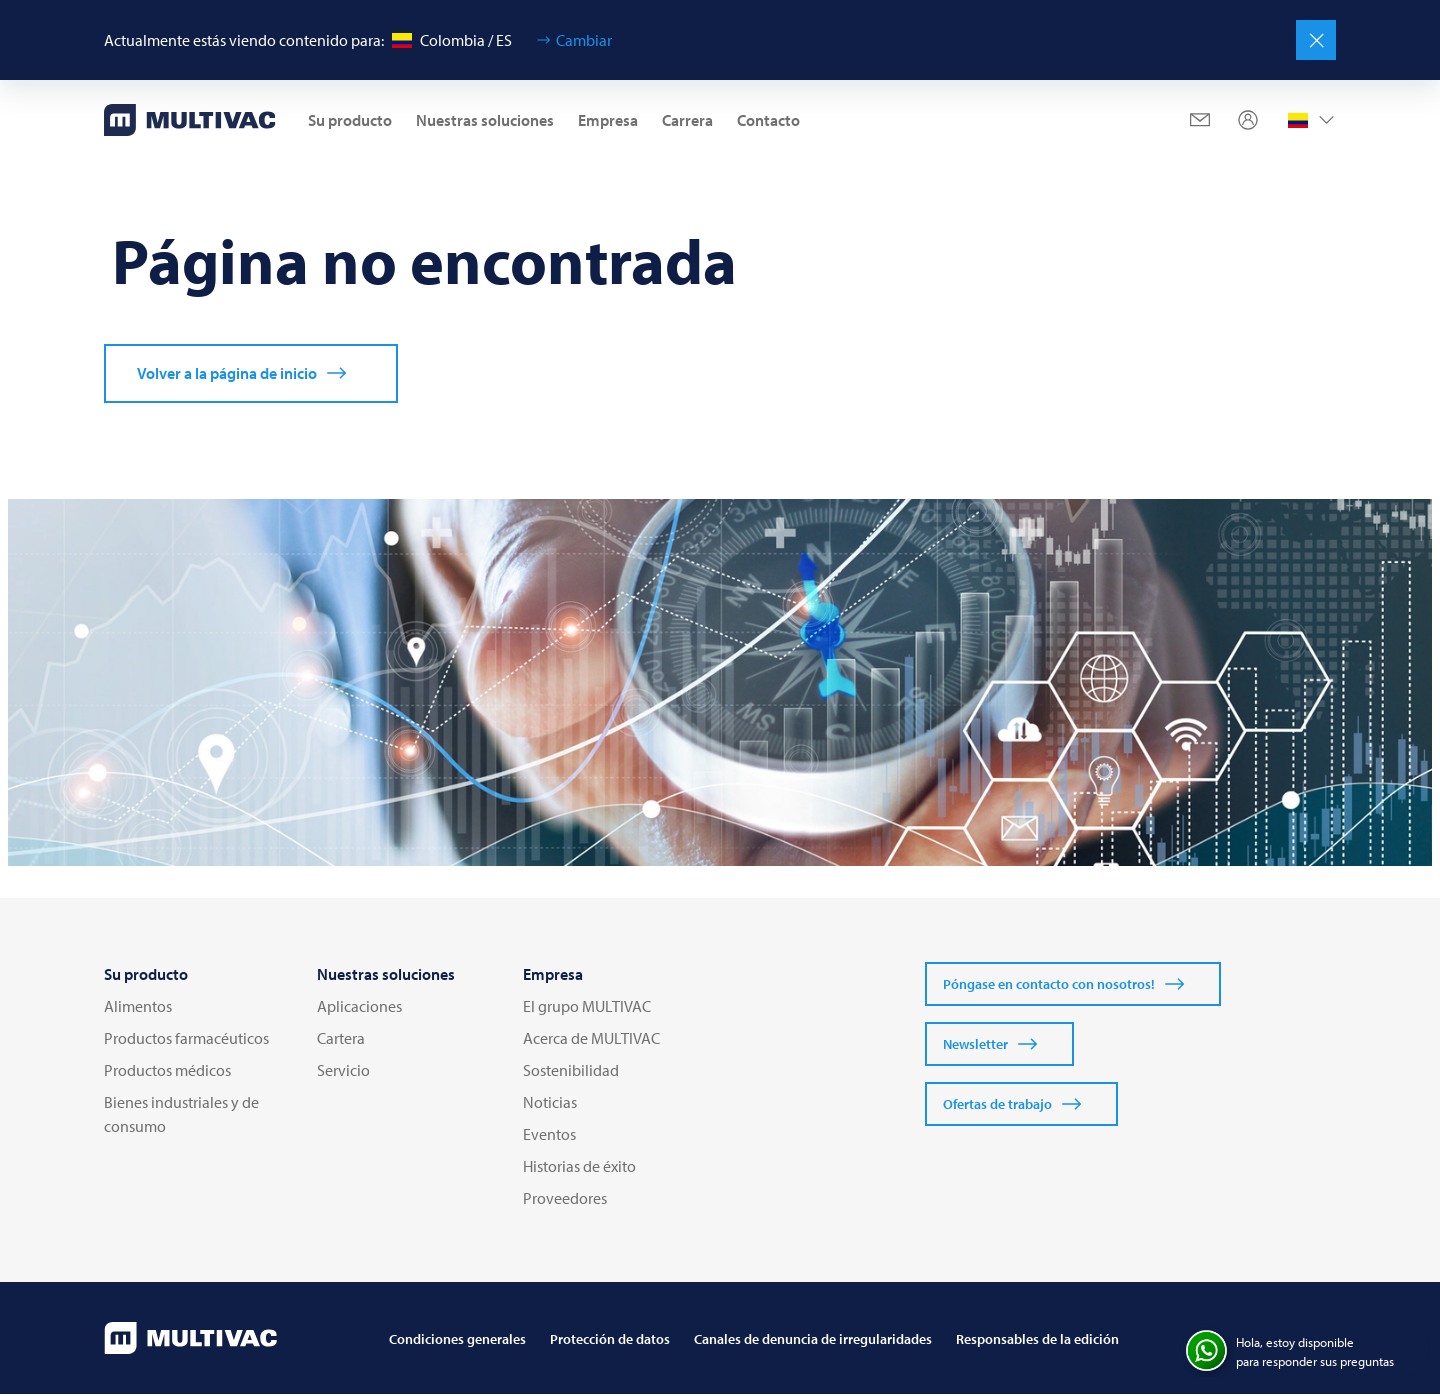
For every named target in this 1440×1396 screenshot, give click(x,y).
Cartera (341, 1040)
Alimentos (138, 1008)
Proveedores (565, 1200)
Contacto (768, 120)
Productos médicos (167, 1072)
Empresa (608, 120)
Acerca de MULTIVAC (591, 1040)
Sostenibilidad (571, 1072)
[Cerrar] (1316, 40)
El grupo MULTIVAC (587, 1008)
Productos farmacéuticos (186, 1040)
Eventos (549, 1136)
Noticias (550, 1104)
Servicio (343, 1072)
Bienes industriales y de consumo (181, 1116)
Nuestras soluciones (485, 120)
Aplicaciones (359, 1008)
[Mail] (1200, 120)
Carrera (687, 120)
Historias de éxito (579, 1168)
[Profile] (1248, 120)
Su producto (350, 120)
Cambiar (584, 40)
